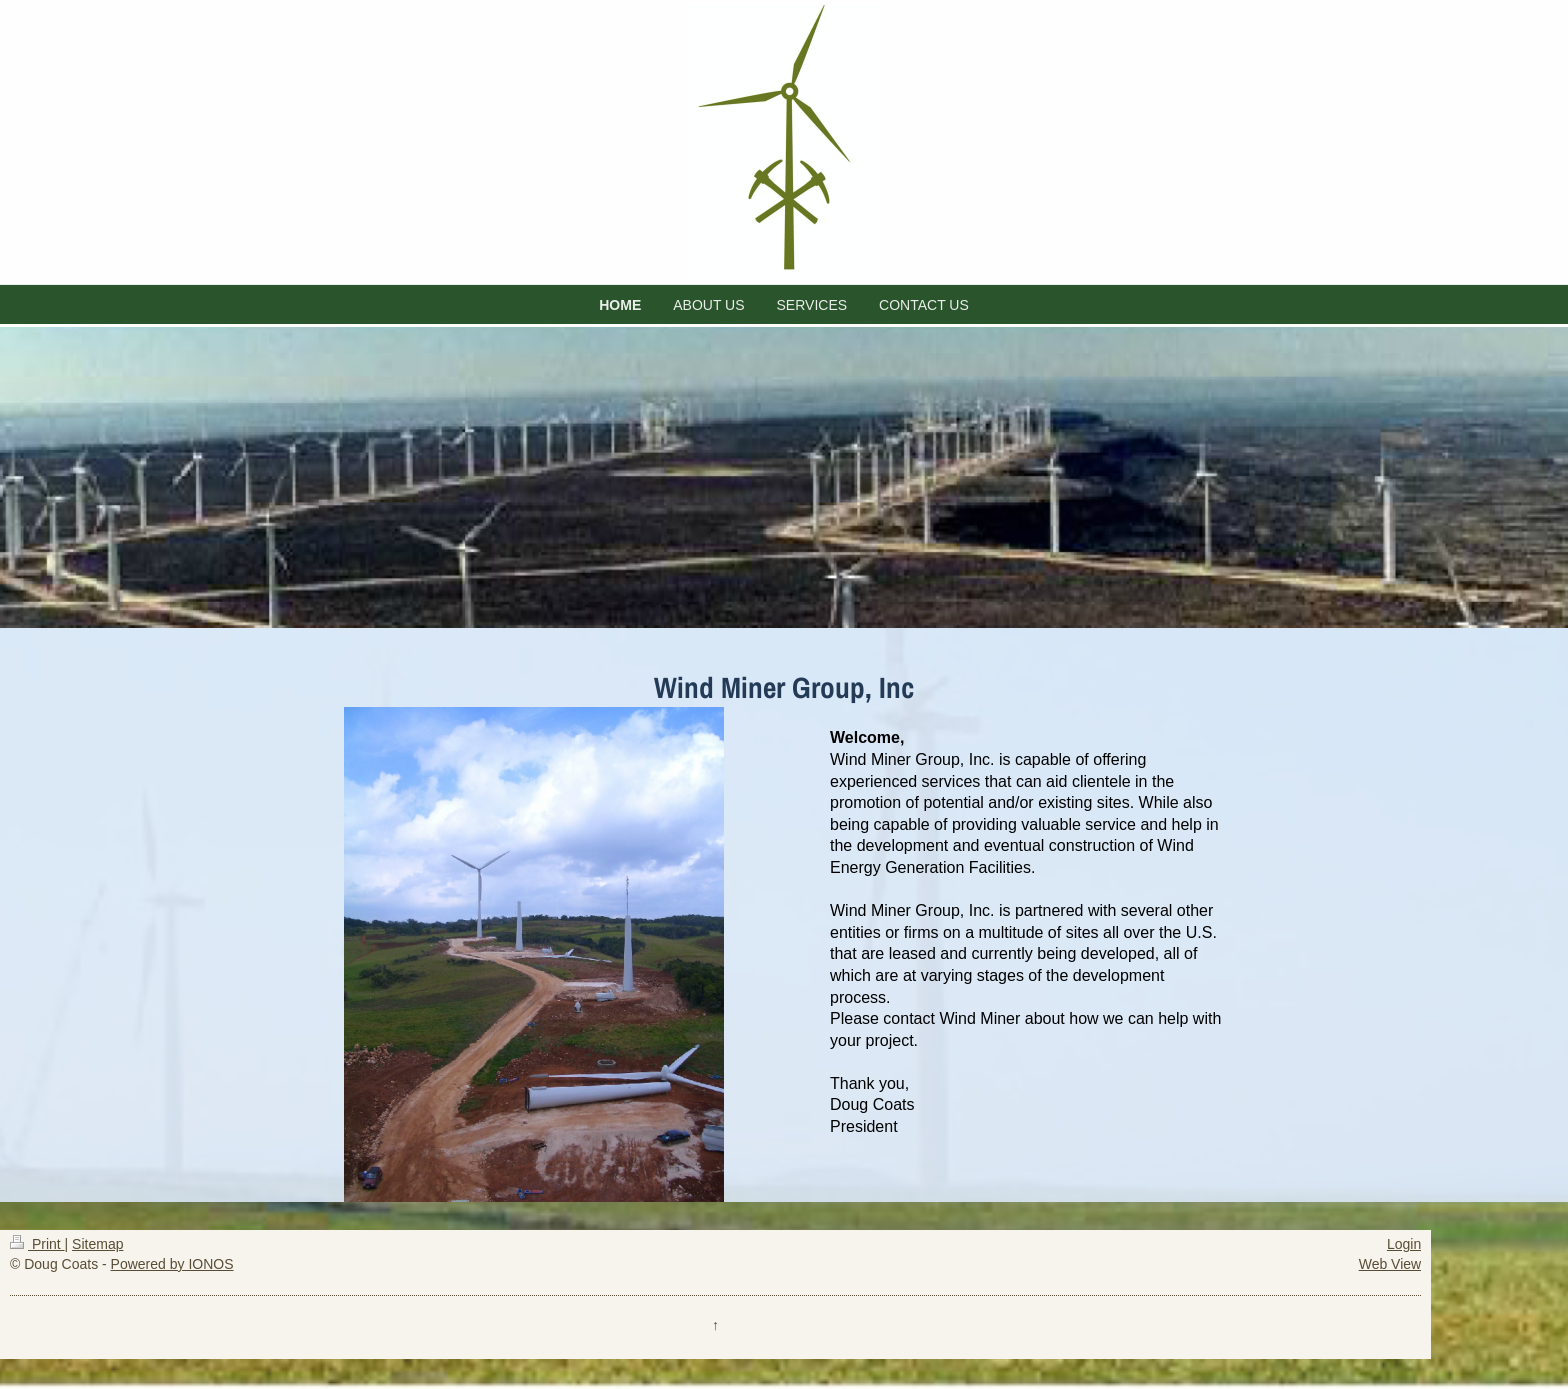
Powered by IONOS (172, 1264)
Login (1404, 1244)
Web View (1390, 1264)
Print (37, 1244)
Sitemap (97, 1244)
